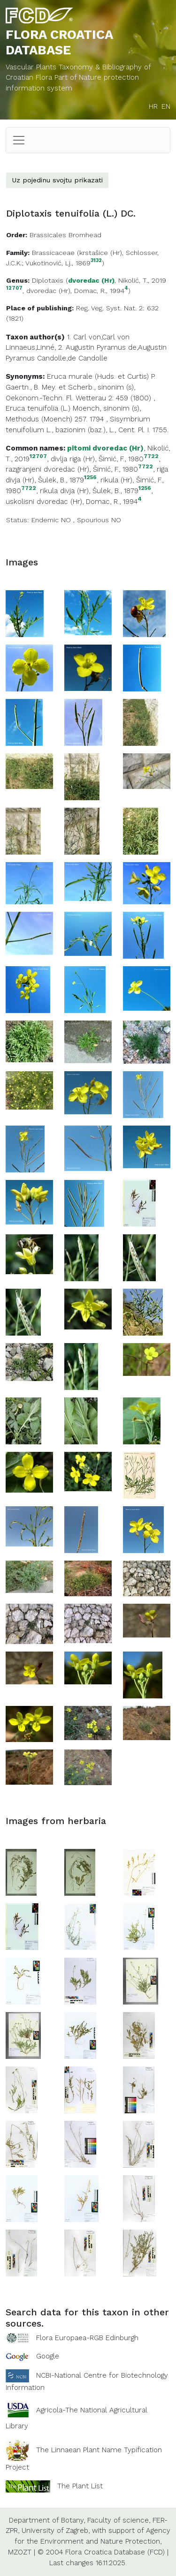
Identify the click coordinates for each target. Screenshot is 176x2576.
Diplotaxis (47, 280)
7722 (151, 456)
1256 (90, 477)
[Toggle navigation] (18, 140)
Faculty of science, (118, 2520)
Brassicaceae (53, 252)
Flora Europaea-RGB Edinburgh (87, 2338)
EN (165, 106)
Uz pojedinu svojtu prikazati (57, 180)
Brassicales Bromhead (65, 235)
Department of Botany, (47, 2520)
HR (153, 106)
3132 (96, 260)
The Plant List (80, 2485)
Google (47, 2356)
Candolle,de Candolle (72, 358)
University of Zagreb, (56, 2530)
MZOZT (19, 2552)
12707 (14, 288)
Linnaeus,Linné (30, 347)
